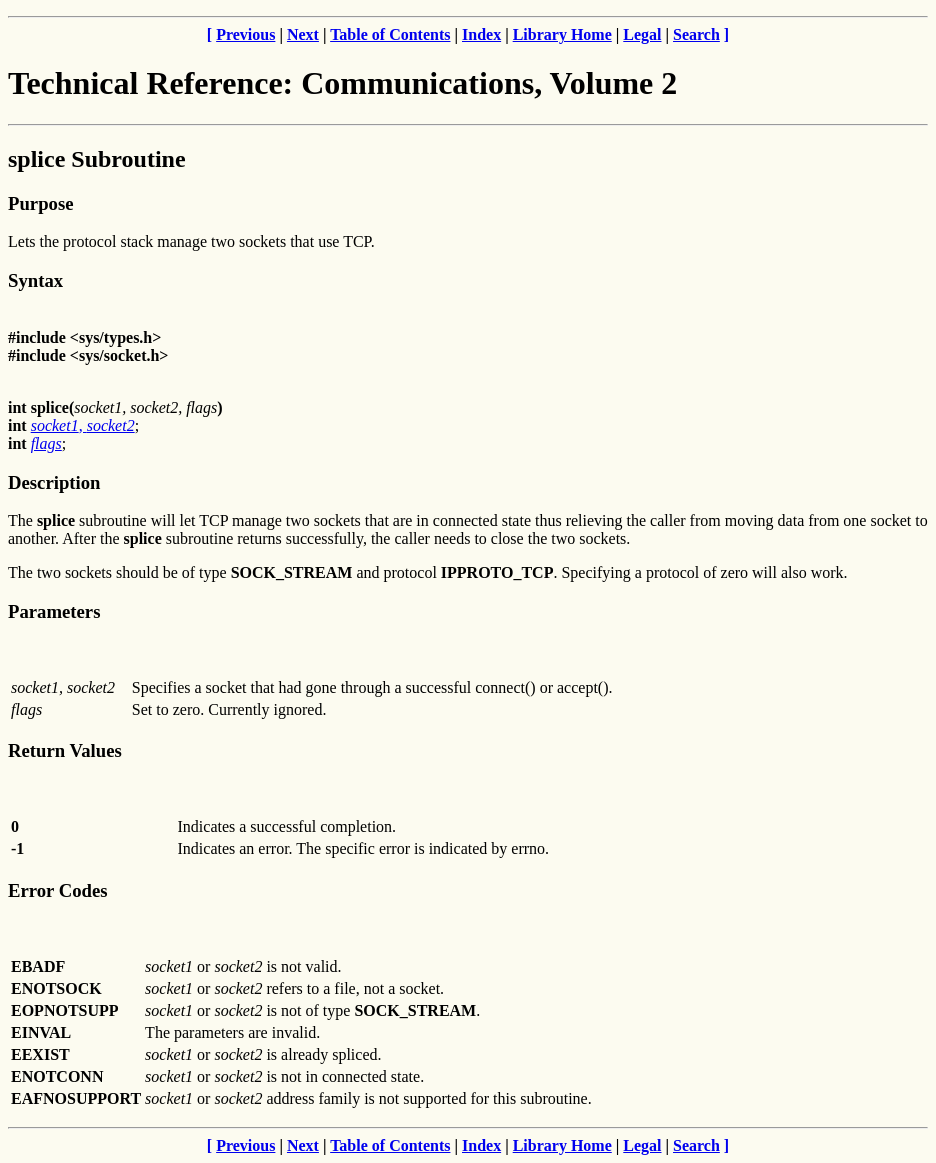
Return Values (65, 750)
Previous (245, 34)
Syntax (35, 280)
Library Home (562, 34)
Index (481, 34)
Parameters (54, 611)
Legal (642, 34)
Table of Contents (390, 34)
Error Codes (58, 890)
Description (54, 482)
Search (696, 34)
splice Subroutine (97, 159)
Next (303, 34)
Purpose (40, 203)
